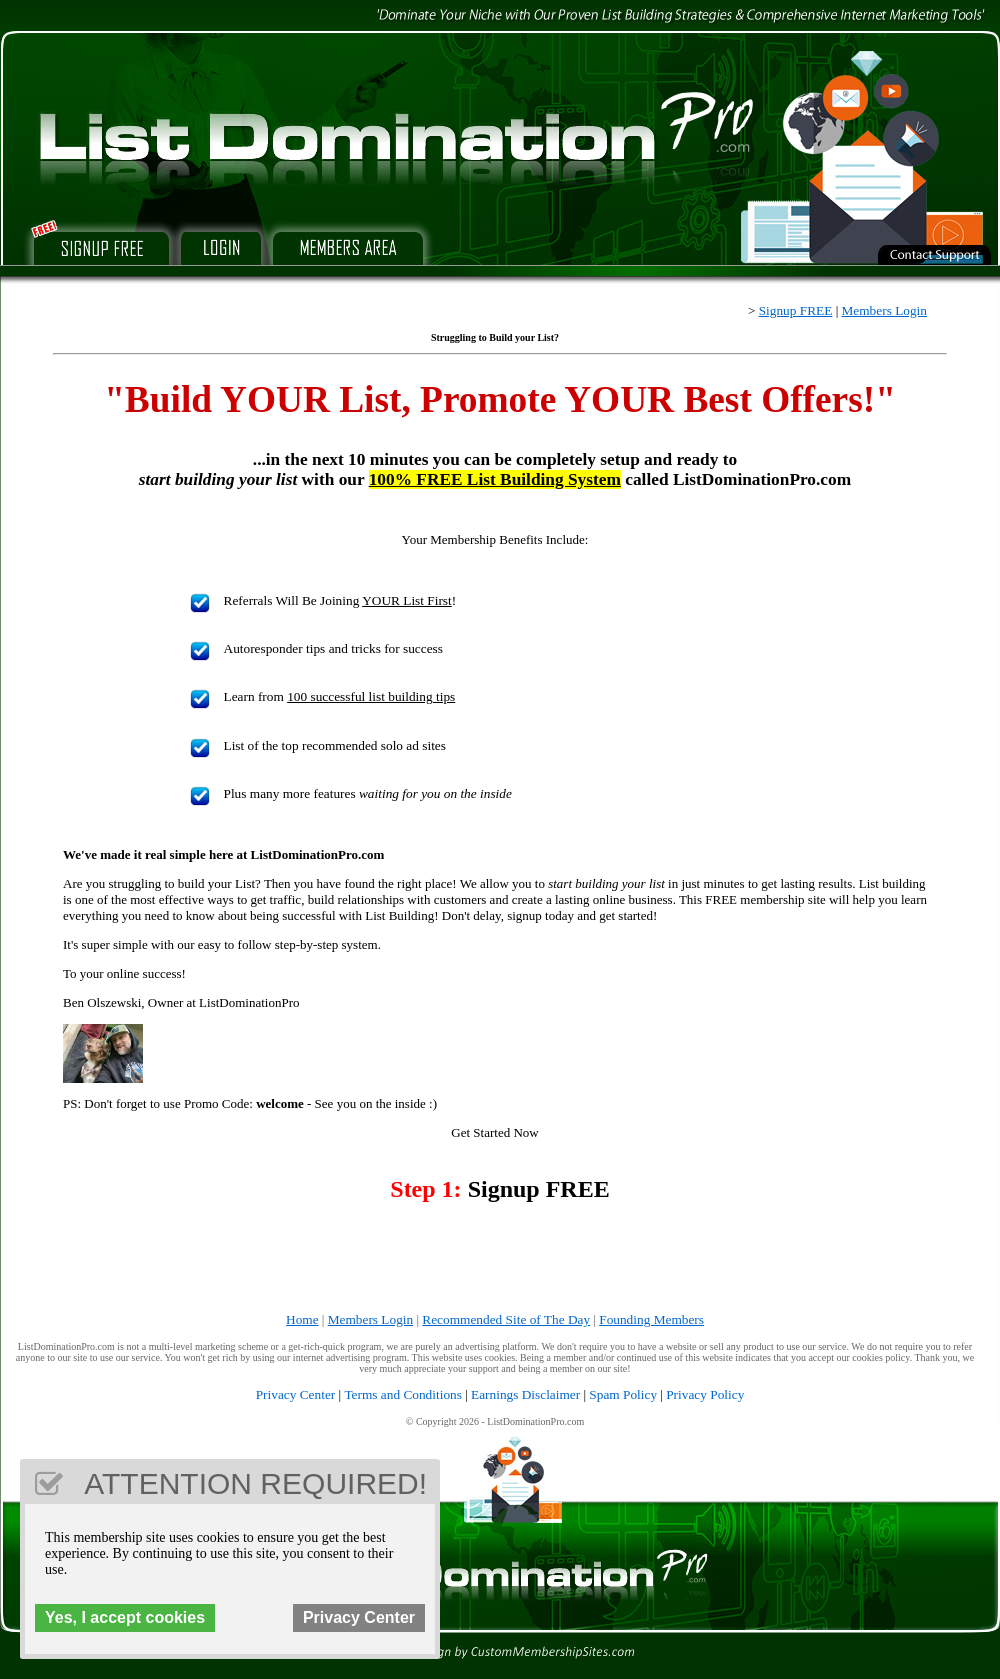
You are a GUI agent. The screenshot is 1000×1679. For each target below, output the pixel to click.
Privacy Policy (705, 1394)
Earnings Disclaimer (525, 1394)
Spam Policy (623, 1394)
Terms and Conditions (403, 1394)
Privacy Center (296, 1394)
